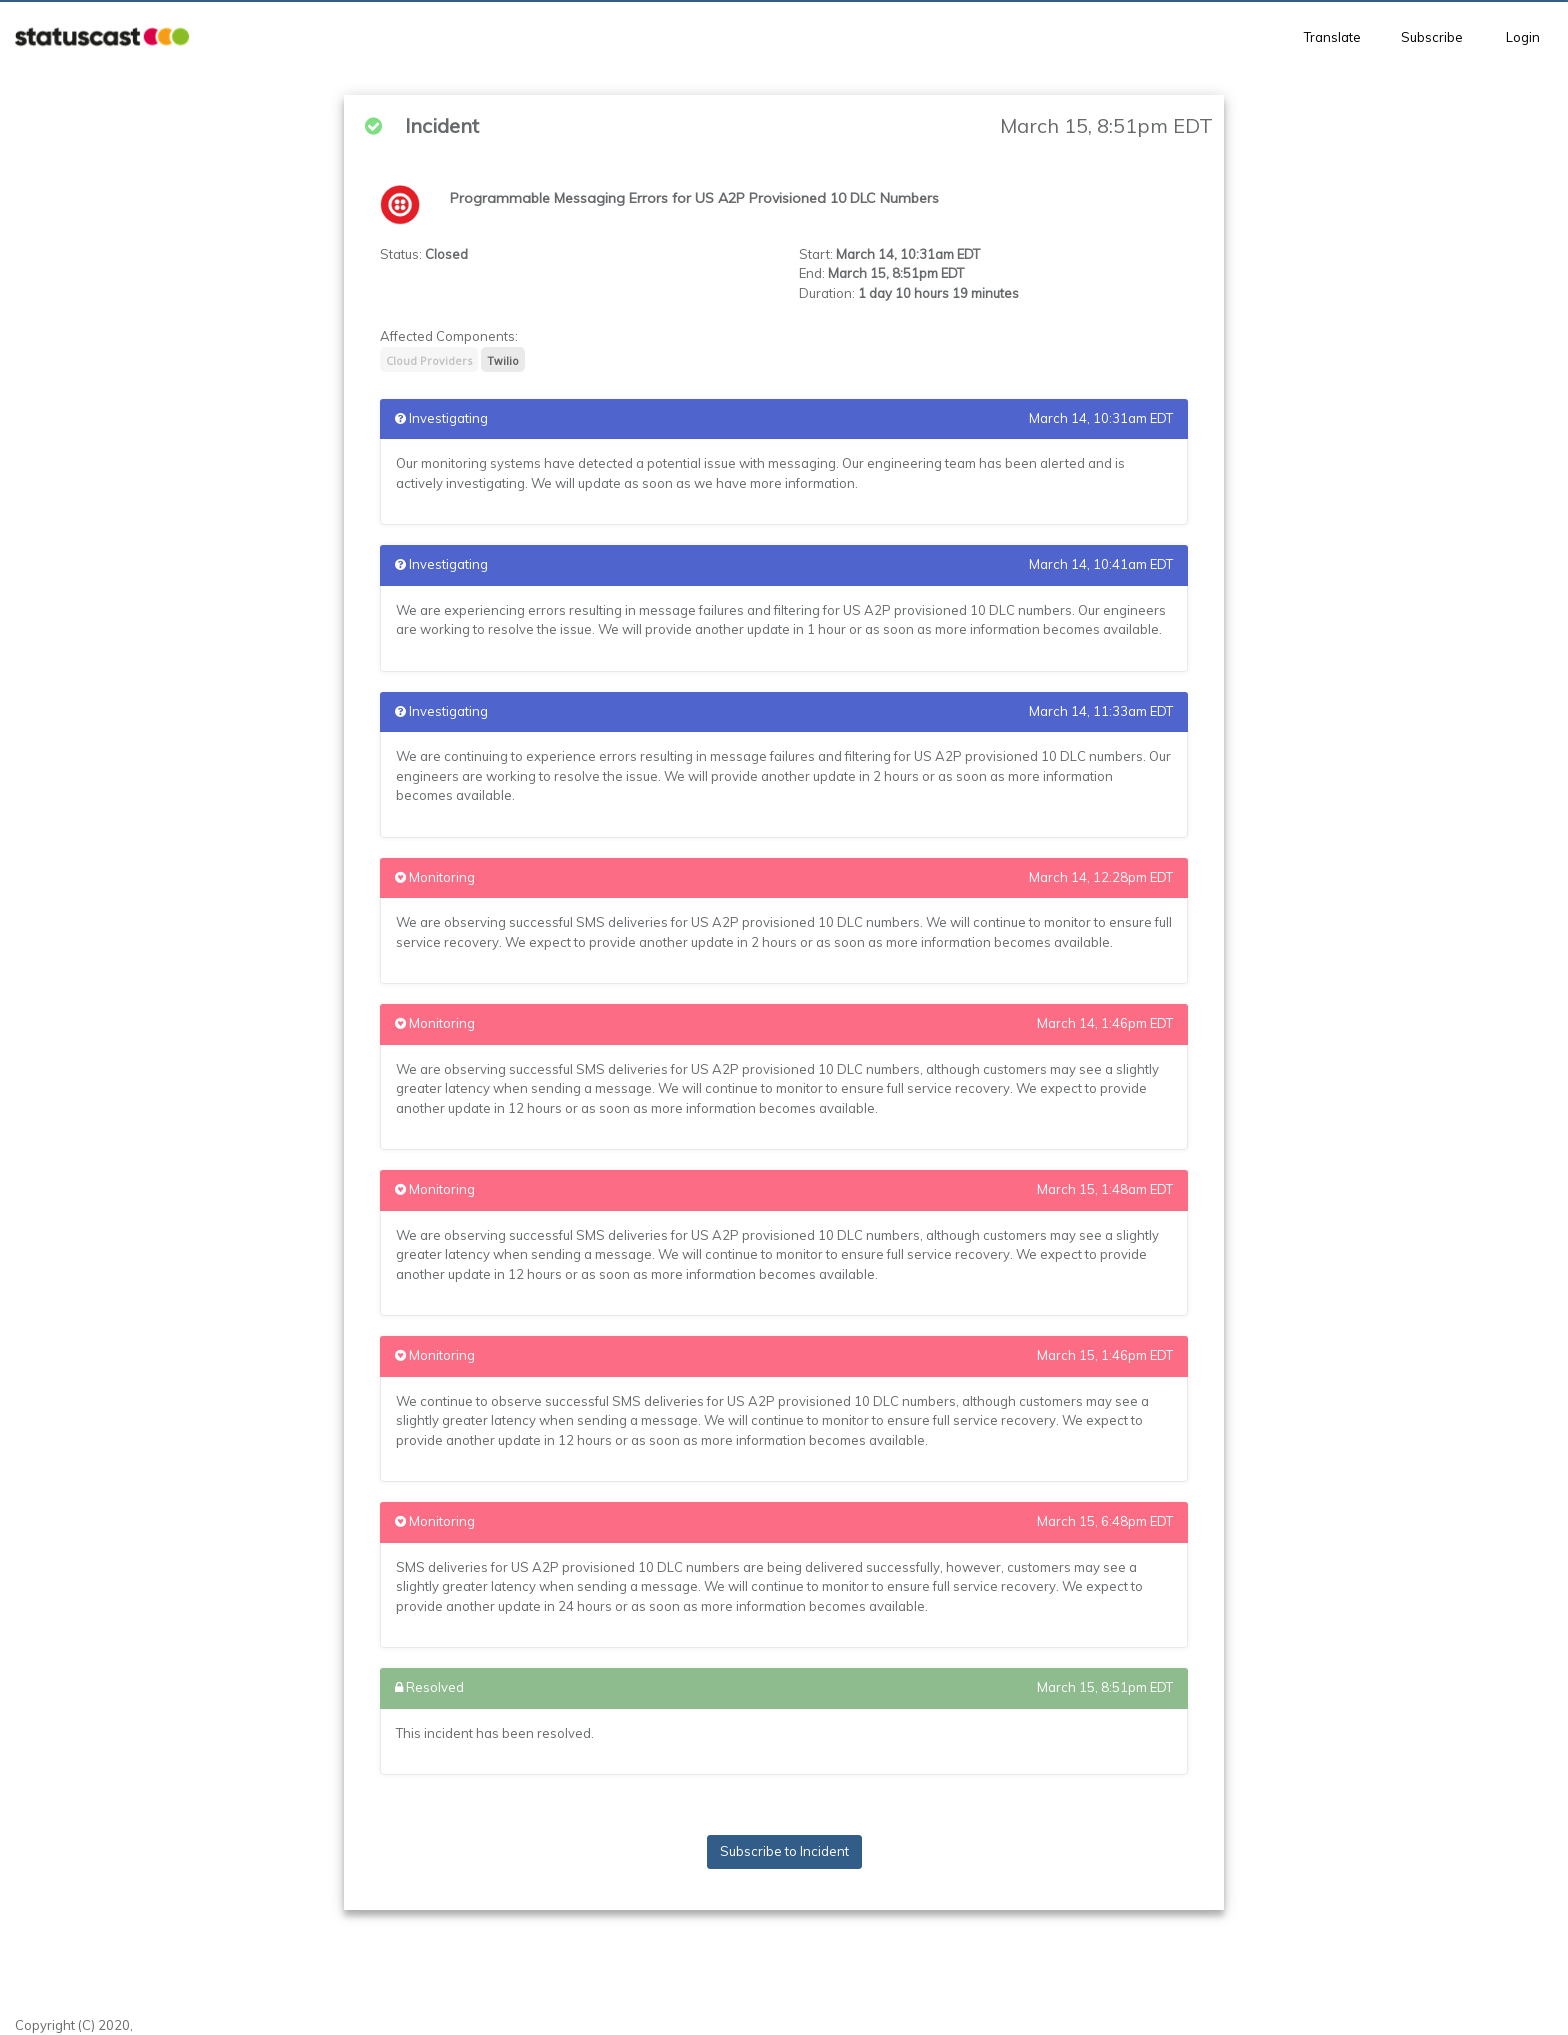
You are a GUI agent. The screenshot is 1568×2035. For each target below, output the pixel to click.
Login (1523, 37)
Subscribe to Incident (784, 1851)
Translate (1332, 37)
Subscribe (1432, 37)
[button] (102, 37)
